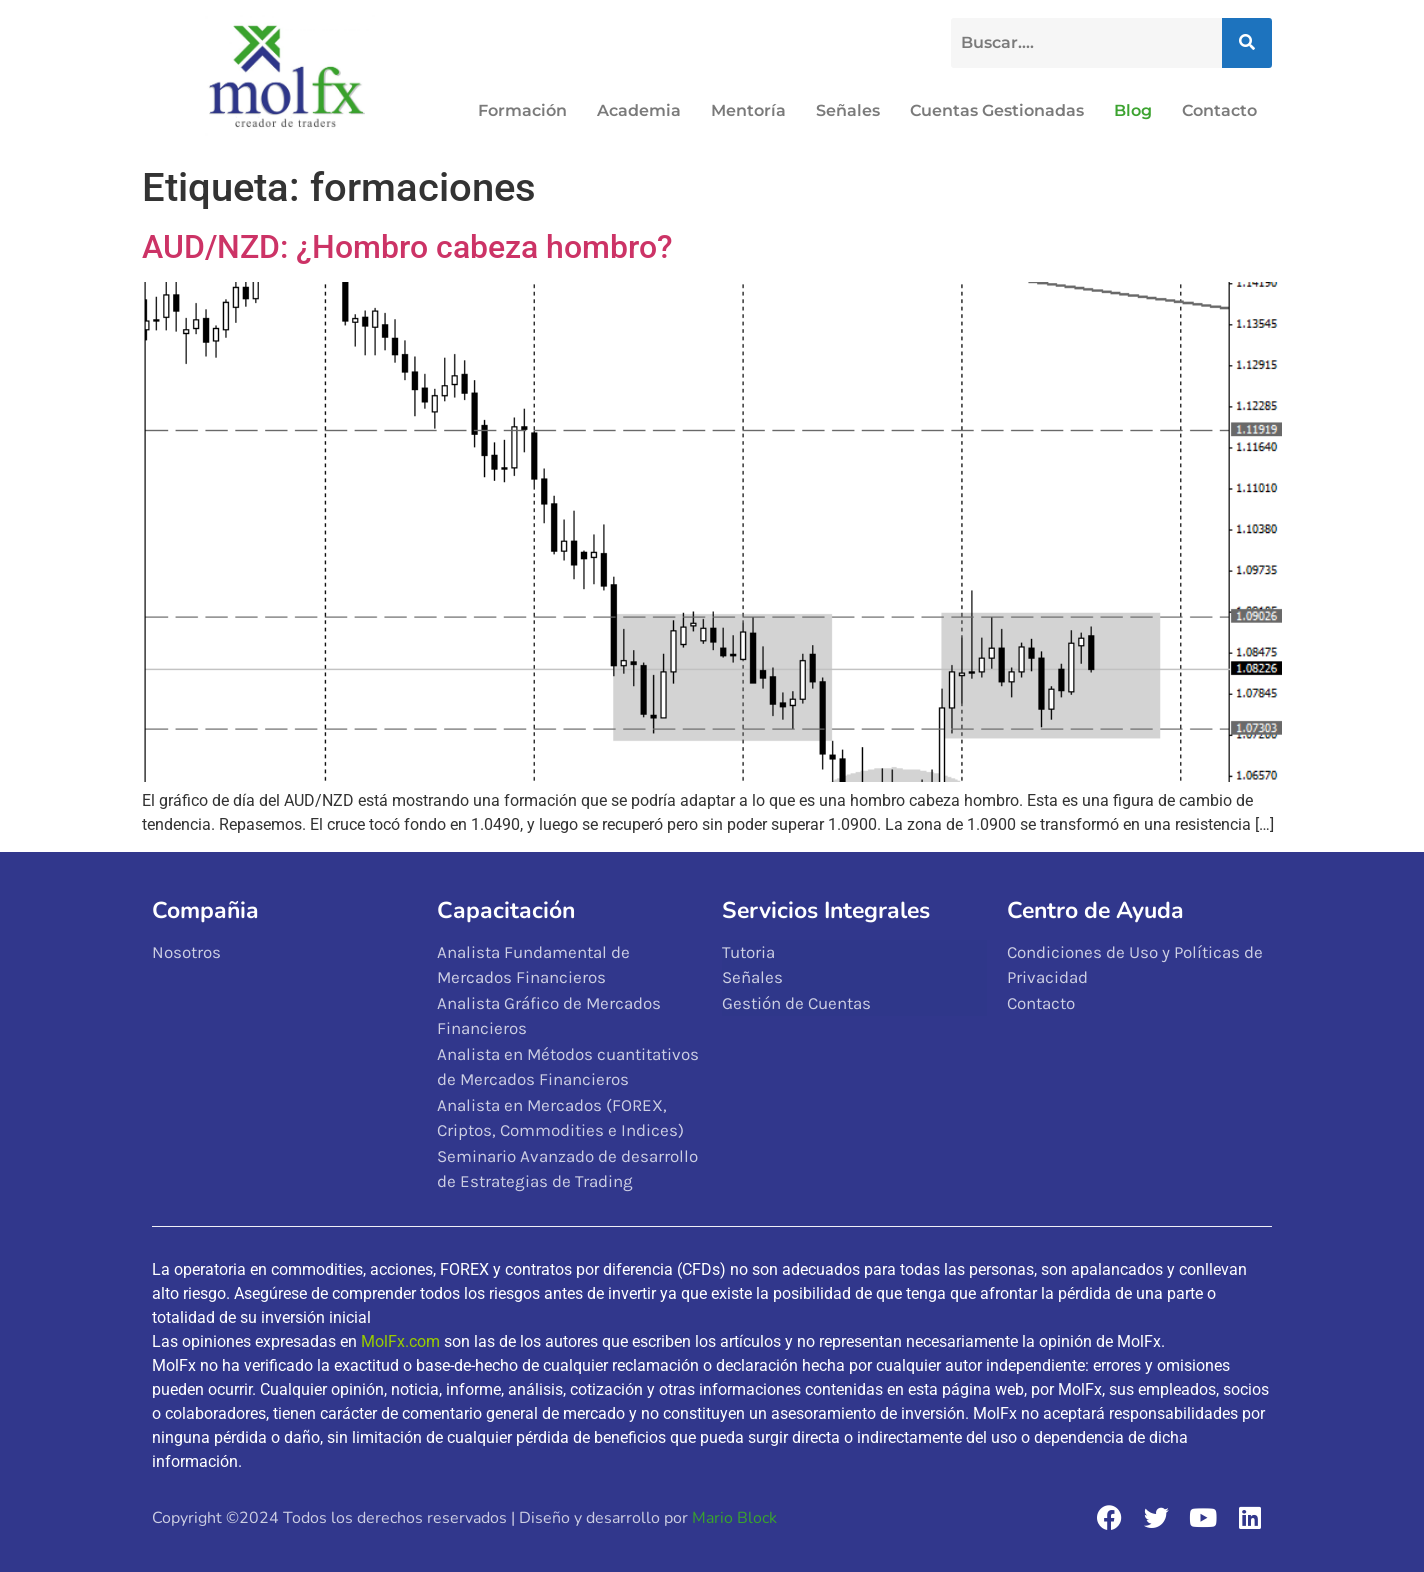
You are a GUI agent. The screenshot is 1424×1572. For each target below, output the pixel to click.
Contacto (1219, 110)
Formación (522, 110)
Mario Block (734, 1518)
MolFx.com (400, 1341)
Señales (848, 110)
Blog (1133, 110)
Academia (639, 110)
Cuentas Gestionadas (997, 110)
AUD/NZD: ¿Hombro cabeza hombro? (407, 247)
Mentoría (748, 110)
